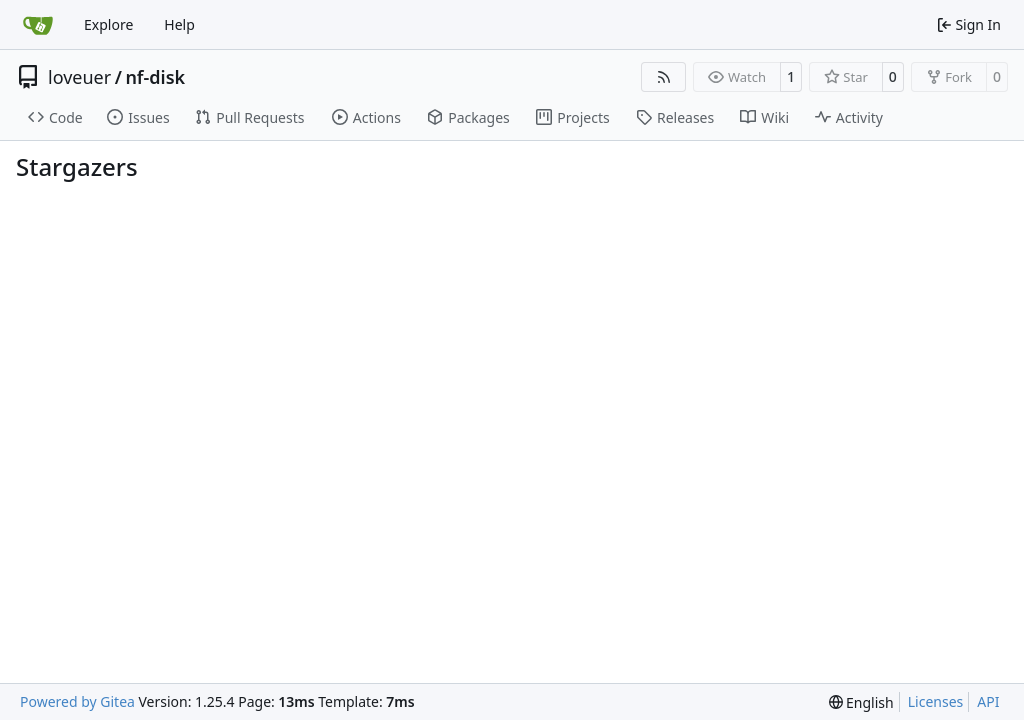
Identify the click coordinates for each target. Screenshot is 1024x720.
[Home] (38, 25)
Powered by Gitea (77, 701)
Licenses (936, 701)
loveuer (79, 77)
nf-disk (155, 77)
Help (179, 24)
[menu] (861, 702)
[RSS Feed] (664, 77)
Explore (108, 24)
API (988, 701)
